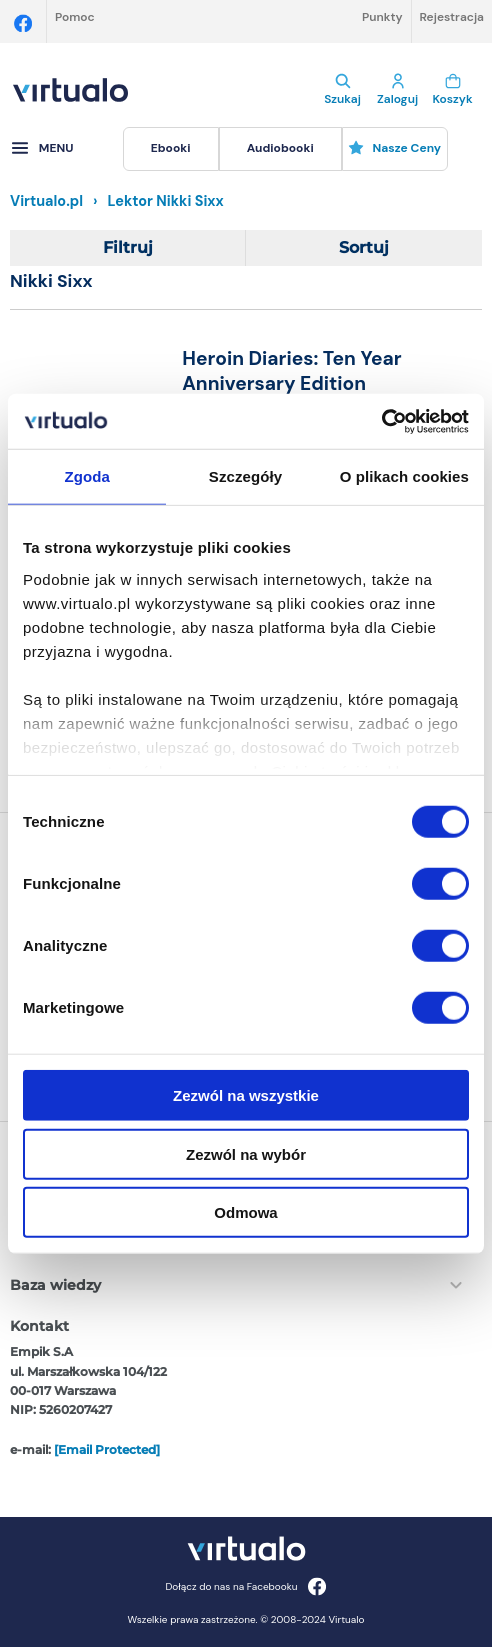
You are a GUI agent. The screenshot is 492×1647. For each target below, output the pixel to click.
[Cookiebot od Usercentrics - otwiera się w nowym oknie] (381, 421)
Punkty (382, 17)
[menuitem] (171, 149)
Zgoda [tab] (87, 476)
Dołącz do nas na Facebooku (245, 1586)
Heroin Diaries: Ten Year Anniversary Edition (291, 371)
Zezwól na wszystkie (246, 1095)
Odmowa (245, 1212)
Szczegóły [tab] (245, 476)
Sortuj (364, 247)
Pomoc (75, 17)
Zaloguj (397, 90)
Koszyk (452, 90)
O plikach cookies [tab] (404, 476)
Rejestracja (452, 17)
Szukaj (342, 90)
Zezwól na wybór (246, 1153)
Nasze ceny (394, 148)
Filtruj (128, 247)
